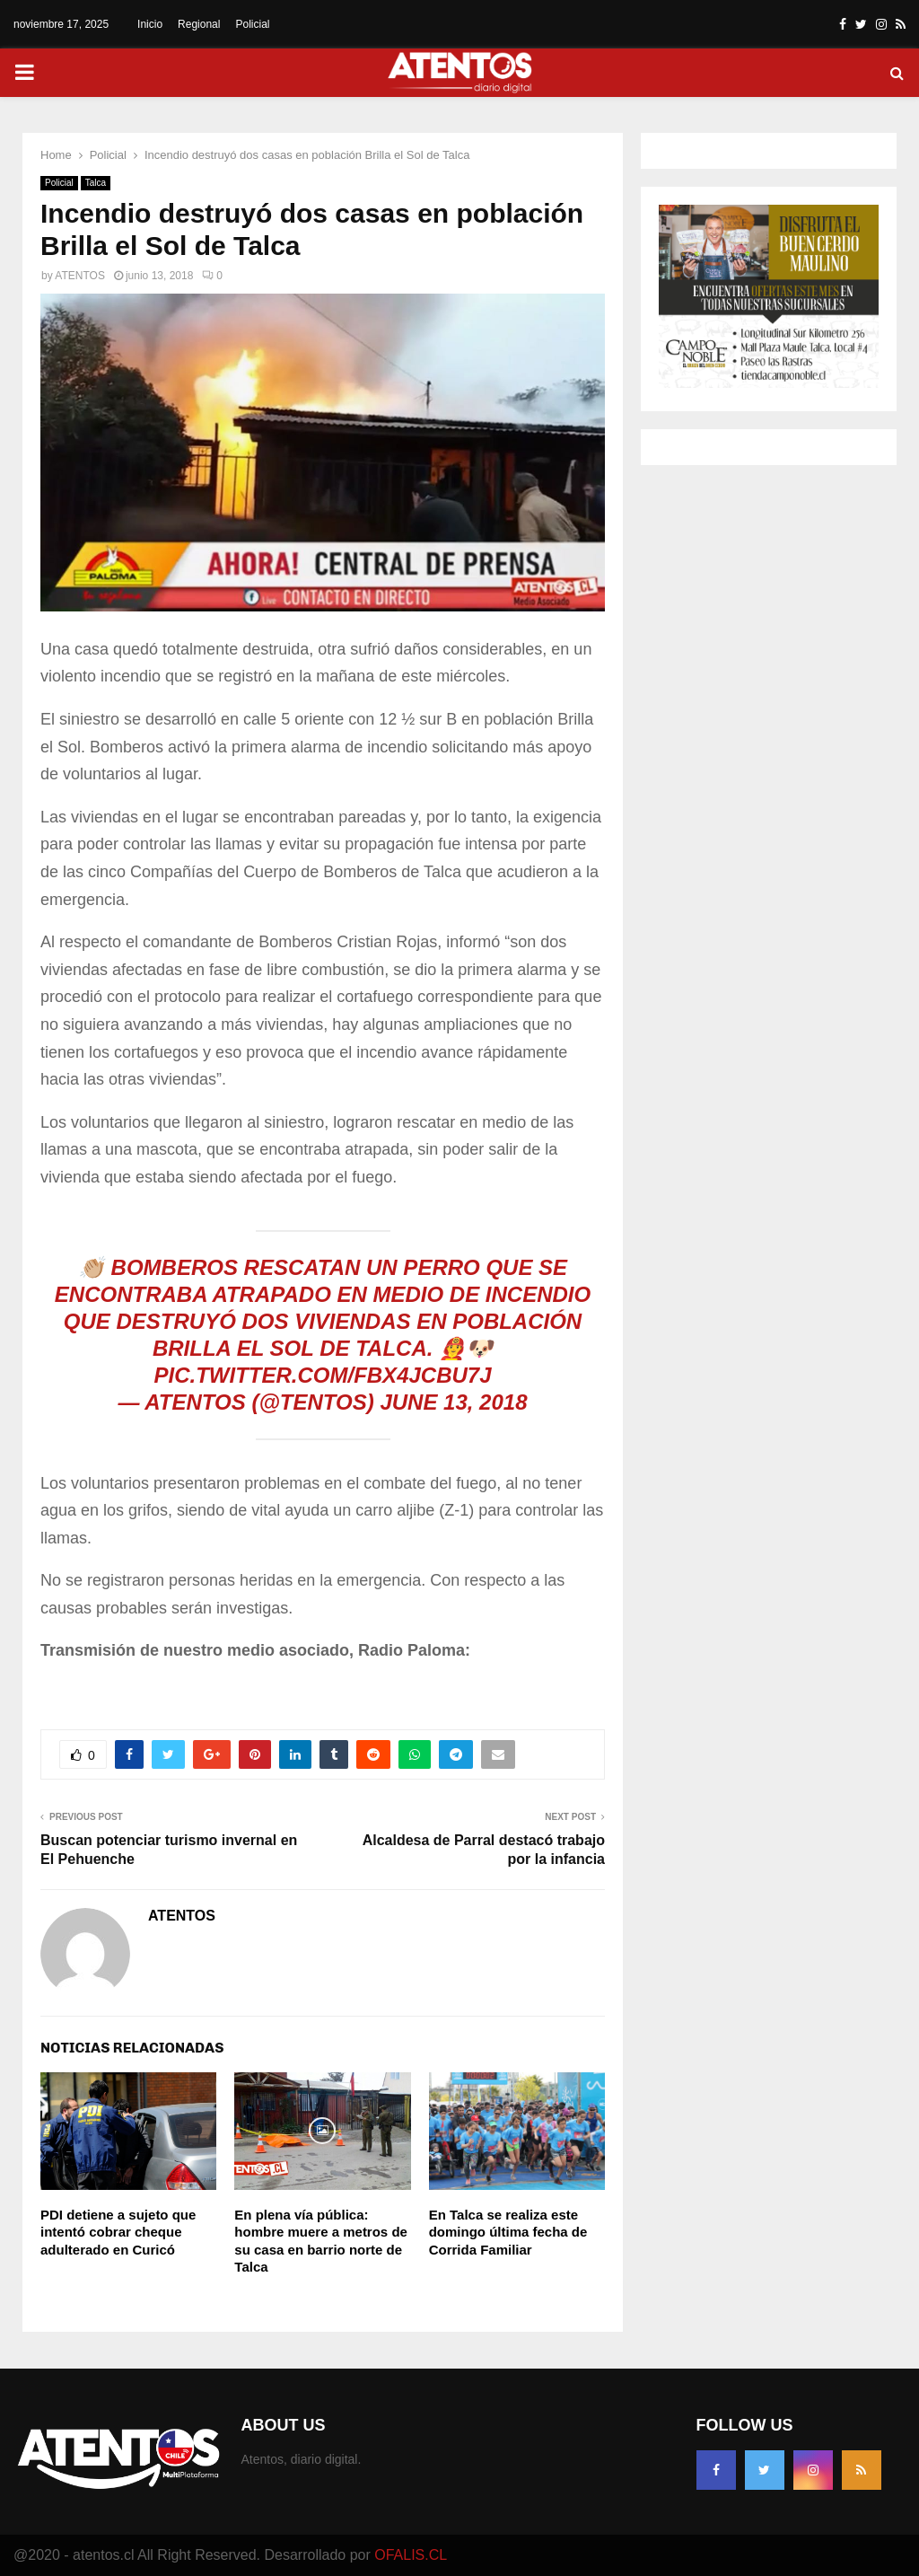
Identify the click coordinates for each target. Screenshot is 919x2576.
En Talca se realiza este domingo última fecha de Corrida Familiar (508, 2232)
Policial (252, 24)
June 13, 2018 (453, 1402)
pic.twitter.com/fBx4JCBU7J (322, 1375)
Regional (199, 24)
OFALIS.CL (410, 2555)
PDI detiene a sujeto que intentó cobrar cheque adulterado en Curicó (118, 2232)
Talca (95, 183)
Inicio (149, 24)
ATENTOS (80, 275)
